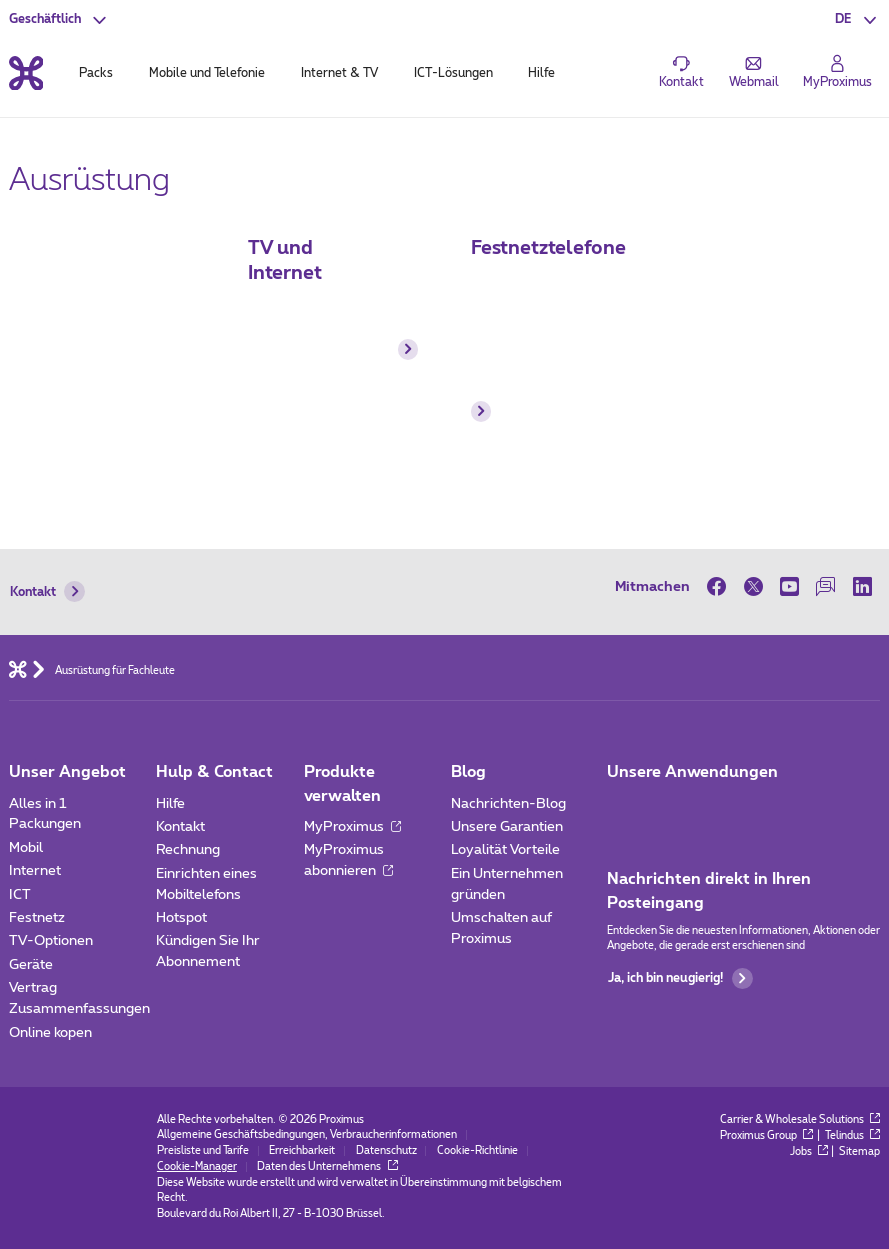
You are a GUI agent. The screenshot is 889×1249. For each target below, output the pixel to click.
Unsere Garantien (507, 827)
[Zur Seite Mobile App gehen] (622, 809)
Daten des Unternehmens (327, 1167)
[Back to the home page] (26, 72)
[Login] (837, 72)
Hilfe (170, 804)
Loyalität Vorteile (505, 850)
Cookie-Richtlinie (477, 1151)
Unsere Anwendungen (692, 772)
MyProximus (352, 827)
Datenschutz (386, 1151)
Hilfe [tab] (541, 73)
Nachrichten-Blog (508, 804)
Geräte (31, 965)
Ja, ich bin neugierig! (680, 978)
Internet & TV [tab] (339, 73)
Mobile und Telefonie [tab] (207, 73)
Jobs (809, 1152)
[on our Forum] (826, 586)
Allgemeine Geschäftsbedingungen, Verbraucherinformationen (307, 1135)
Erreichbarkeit (302, 1151)
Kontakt (48, 591)
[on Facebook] (721, 586)
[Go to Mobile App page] (671, 809)
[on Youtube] (789, 586)
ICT (20, 895)
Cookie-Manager (197, 1167)
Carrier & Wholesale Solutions (800, 1120)
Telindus (853, 1136)
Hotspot (181, 918)
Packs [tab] (96, 73)
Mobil (26, 848)
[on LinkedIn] (862, 586)
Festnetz (37, 918)
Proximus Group (767, 1136)
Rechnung (188, 850)
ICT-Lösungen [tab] (453, 73)
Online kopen (50, 1033)
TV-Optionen (51, 941)
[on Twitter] (753, 586)
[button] (858, 19)
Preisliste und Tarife (203, 1151)
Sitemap (859, 1152)
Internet (35, 871)
